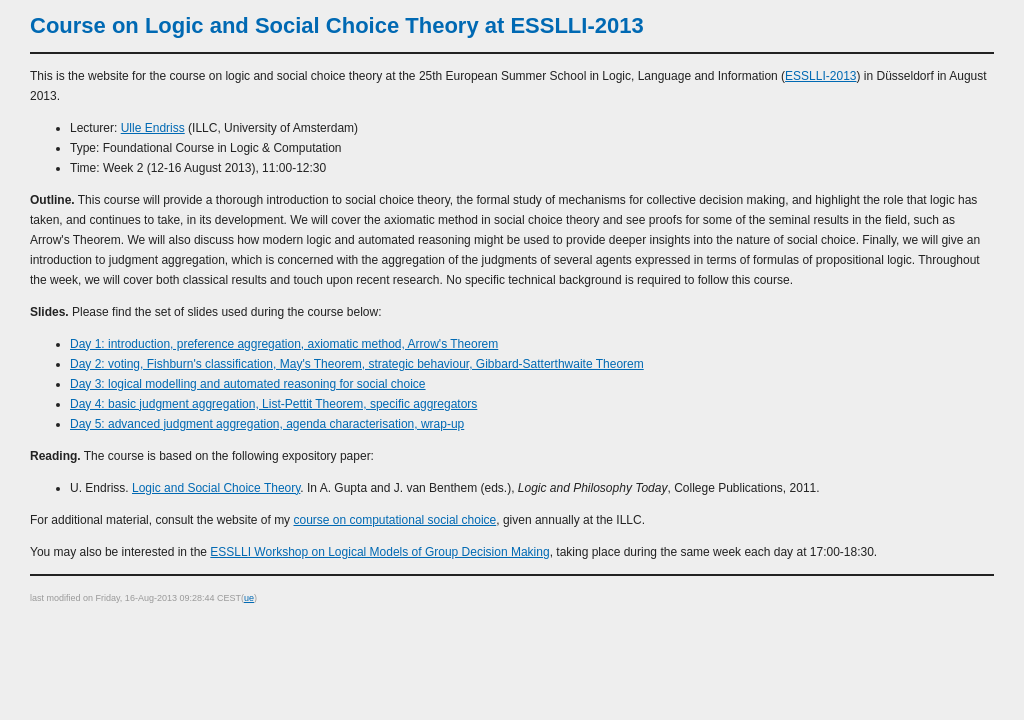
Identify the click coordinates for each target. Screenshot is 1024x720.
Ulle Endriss (153, 128)
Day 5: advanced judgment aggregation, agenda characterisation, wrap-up (267, 424)
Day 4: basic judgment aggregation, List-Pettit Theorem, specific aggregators (273, 404)
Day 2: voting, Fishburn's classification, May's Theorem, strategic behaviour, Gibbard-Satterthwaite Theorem (357, 364)
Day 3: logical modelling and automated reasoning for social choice (248, 384)
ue (249, 598)
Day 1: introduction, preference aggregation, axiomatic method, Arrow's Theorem (284, 344)
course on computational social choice (394, 520)
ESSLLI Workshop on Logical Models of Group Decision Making (379, 552)
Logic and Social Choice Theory (216, 488)
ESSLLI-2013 (820, 76)
